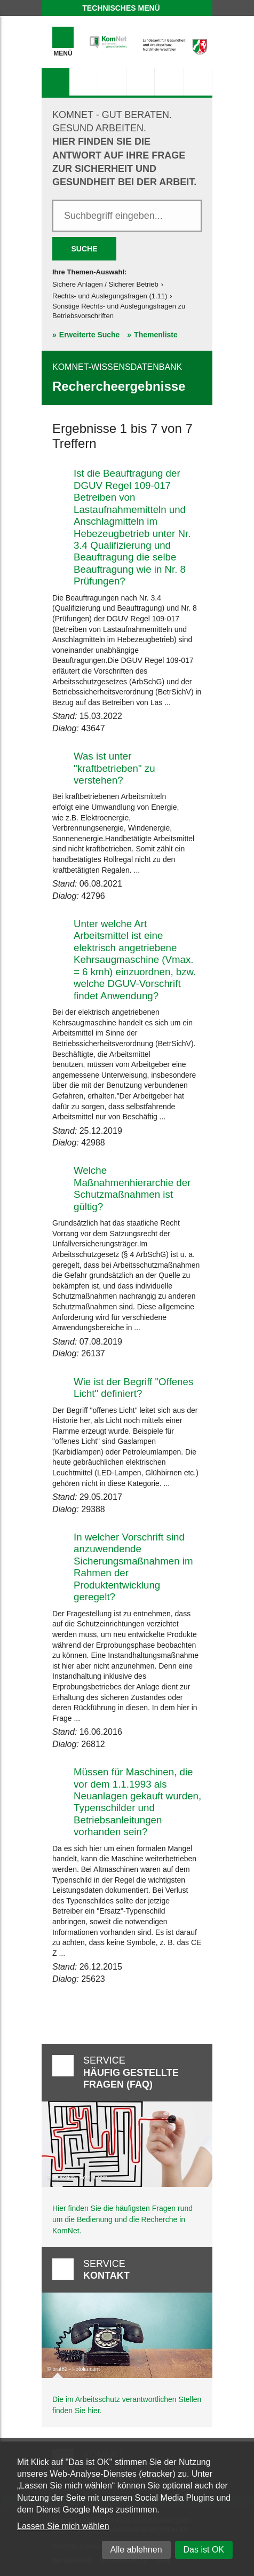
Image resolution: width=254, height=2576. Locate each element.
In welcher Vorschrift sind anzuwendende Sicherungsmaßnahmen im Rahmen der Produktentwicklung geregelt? (133, 1566)
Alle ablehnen (136, 2549)
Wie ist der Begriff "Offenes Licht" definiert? (133, 1387)
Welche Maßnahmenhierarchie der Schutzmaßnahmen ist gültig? (132, 1188)
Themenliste (156, 334)
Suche (84, 248)
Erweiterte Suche (89, 334)
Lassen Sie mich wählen (63, 2526)
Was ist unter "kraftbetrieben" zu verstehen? (114, 768)
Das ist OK (204, 2549)
